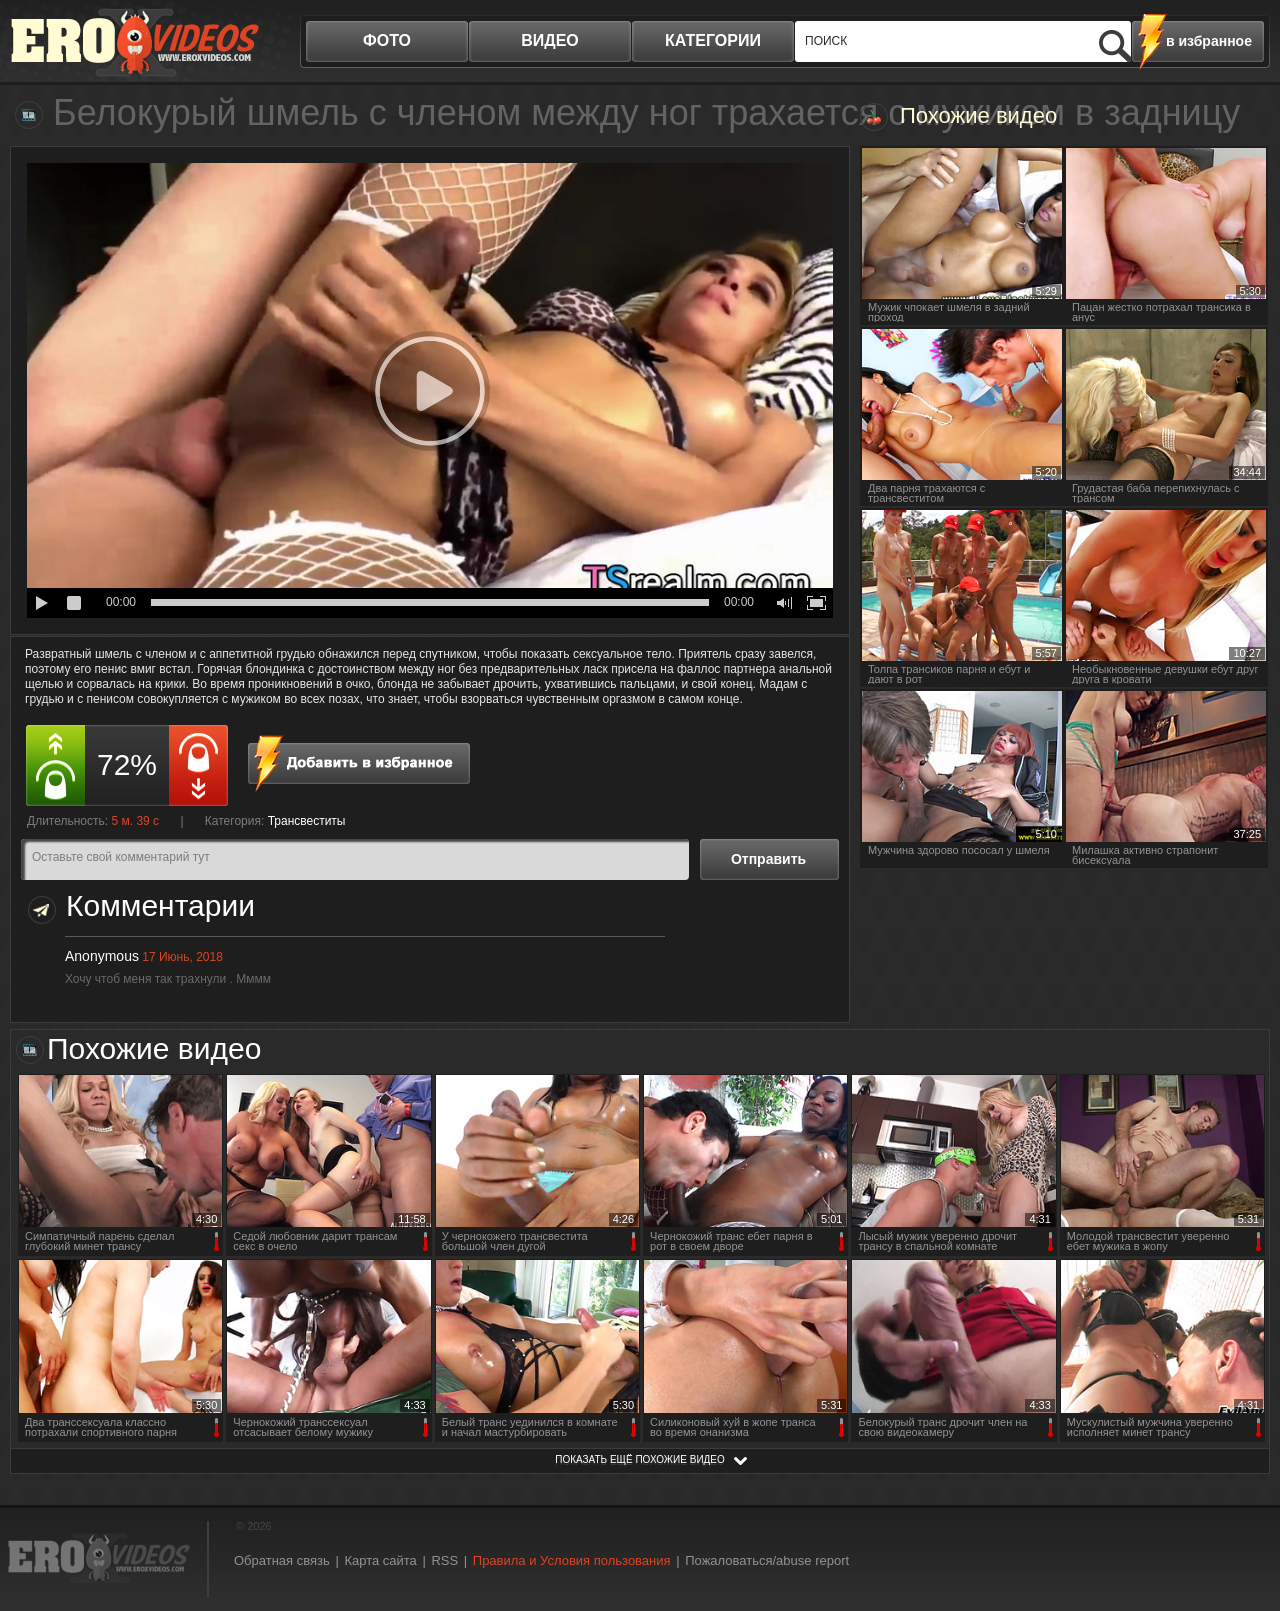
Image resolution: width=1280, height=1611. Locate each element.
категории (713, 40)
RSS (444, 1560)
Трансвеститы (307, 821)
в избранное (1209, 41)
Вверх (1242, 1510)
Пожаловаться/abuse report (767, 1560)
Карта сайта (380, 1560)
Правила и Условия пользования (572, 1560)
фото (387, 40)
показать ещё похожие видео (640, 1459)
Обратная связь (282, 1560)
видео (550, 40)
